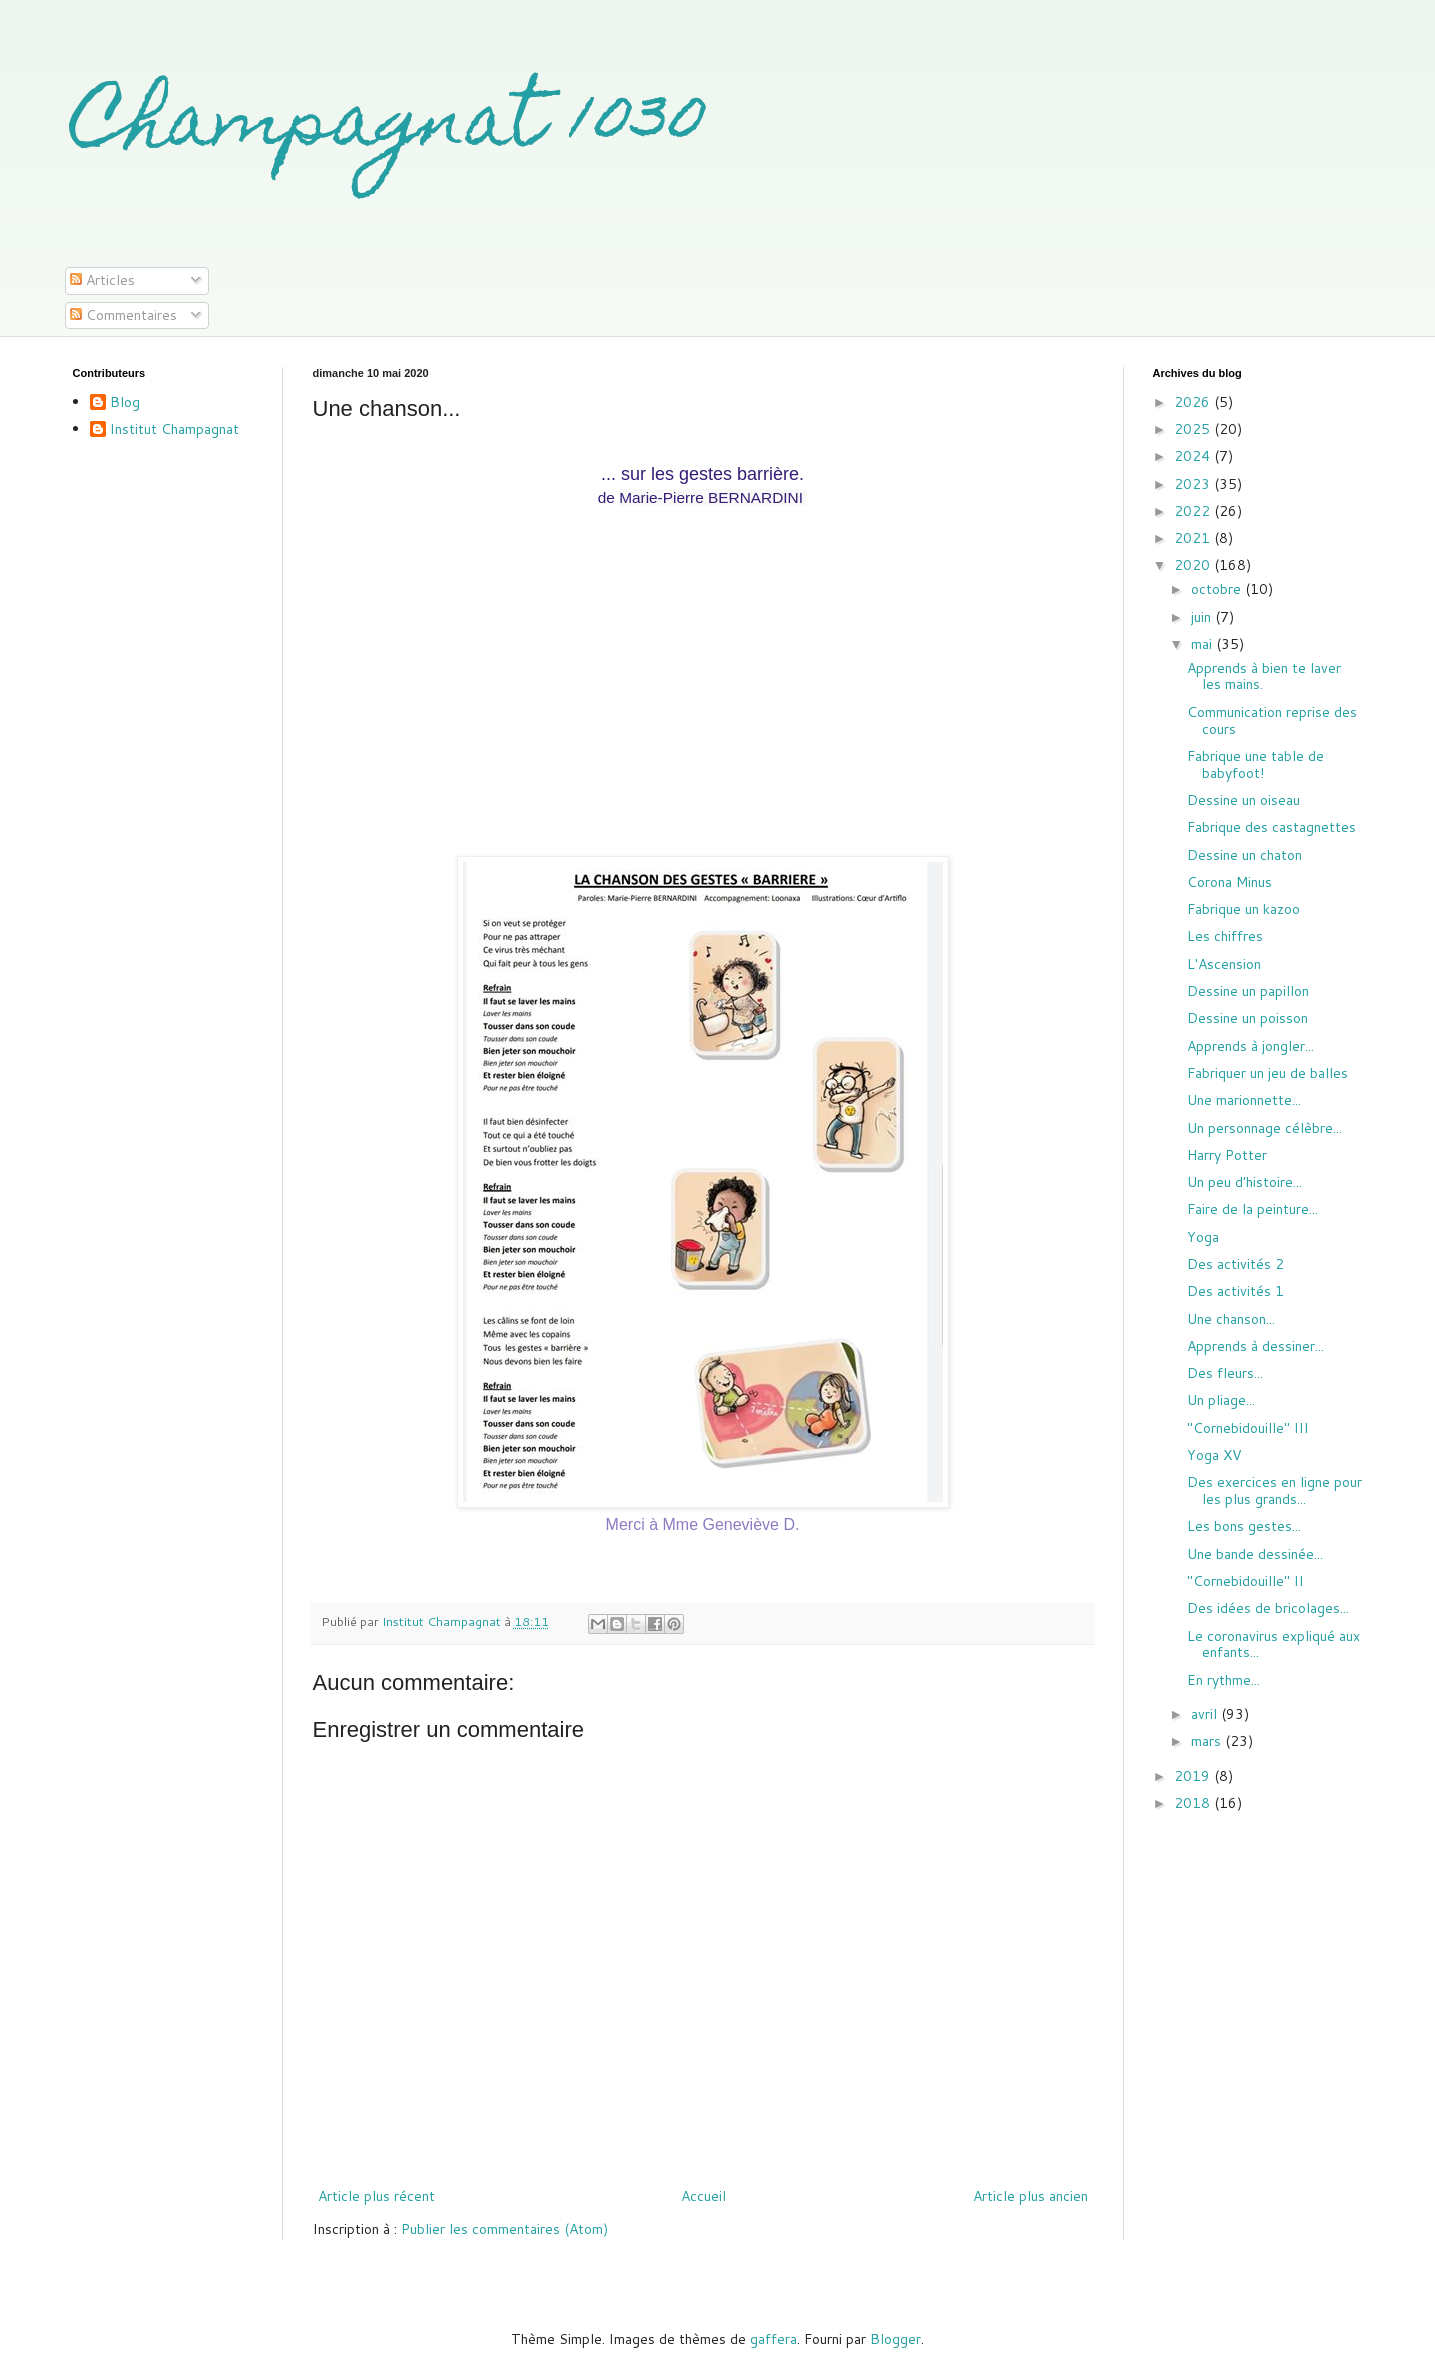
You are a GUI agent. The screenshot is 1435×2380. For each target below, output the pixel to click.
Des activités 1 (1235, 1291)
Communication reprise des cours (1272, 720)
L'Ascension (1224, 964)
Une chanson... (1231, 1319)
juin (1203, 617)
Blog (125, 403)
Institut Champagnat (174, 430)
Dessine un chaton (1244, 855)
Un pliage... (1221, 1400)
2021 (1194, 538)
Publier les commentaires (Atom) (504, 2229)
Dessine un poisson (1247, 1018)
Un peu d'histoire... (1244, 1182)
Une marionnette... (1244, 1100)
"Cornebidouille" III (1248, 1428)
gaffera (773, 2339)
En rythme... (1223, 1680)
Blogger (895, 2339)
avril (1206, 1714)
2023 (1194, 484)
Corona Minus (1229, 882)
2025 (1194, 429)
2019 (1194, 1776)
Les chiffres (1225, 936)
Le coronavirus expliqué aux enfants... (1273, 1644)
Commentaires (123, 315)
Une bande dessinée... (1255, 1554)
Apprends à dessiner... (1255, 1346)
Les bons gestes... (1244, 1526)
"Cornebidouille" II (1245, 1581)
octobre (1218, 589)
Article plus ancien (1030, 2196)
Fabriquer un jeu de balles (1267, 1073)
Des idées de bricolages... (1268, 1608)
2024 (1194, 456)
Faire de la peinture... (1252, 1209)
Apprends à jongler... (1250, 1046)
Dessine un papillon (1248, 991)
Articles (102, 280)
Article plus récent (376, 2196)
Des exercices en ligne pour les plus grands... (1274, 1490)
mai (1203, 644)
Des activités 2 (1235, 1264)
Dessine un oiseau (1243, 800)
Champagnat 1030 (389, 127)
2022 (1194, 511)
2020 (1194, 565)
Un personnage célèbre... (1264, 1128)
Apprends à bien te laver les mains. (1264, 676)
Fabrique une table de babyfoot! (1255, 764)
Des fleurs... (1225, 1373)
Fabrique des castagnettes (1271, 827)
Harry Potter (1227, 1155)
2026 (1194, 402)
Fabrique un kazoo (1243, 909)
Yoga (1203, 1237)
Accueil (703, 2196)
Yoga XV (1214, 1455)
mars (1208, 1741)
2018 (1194, 1803)
